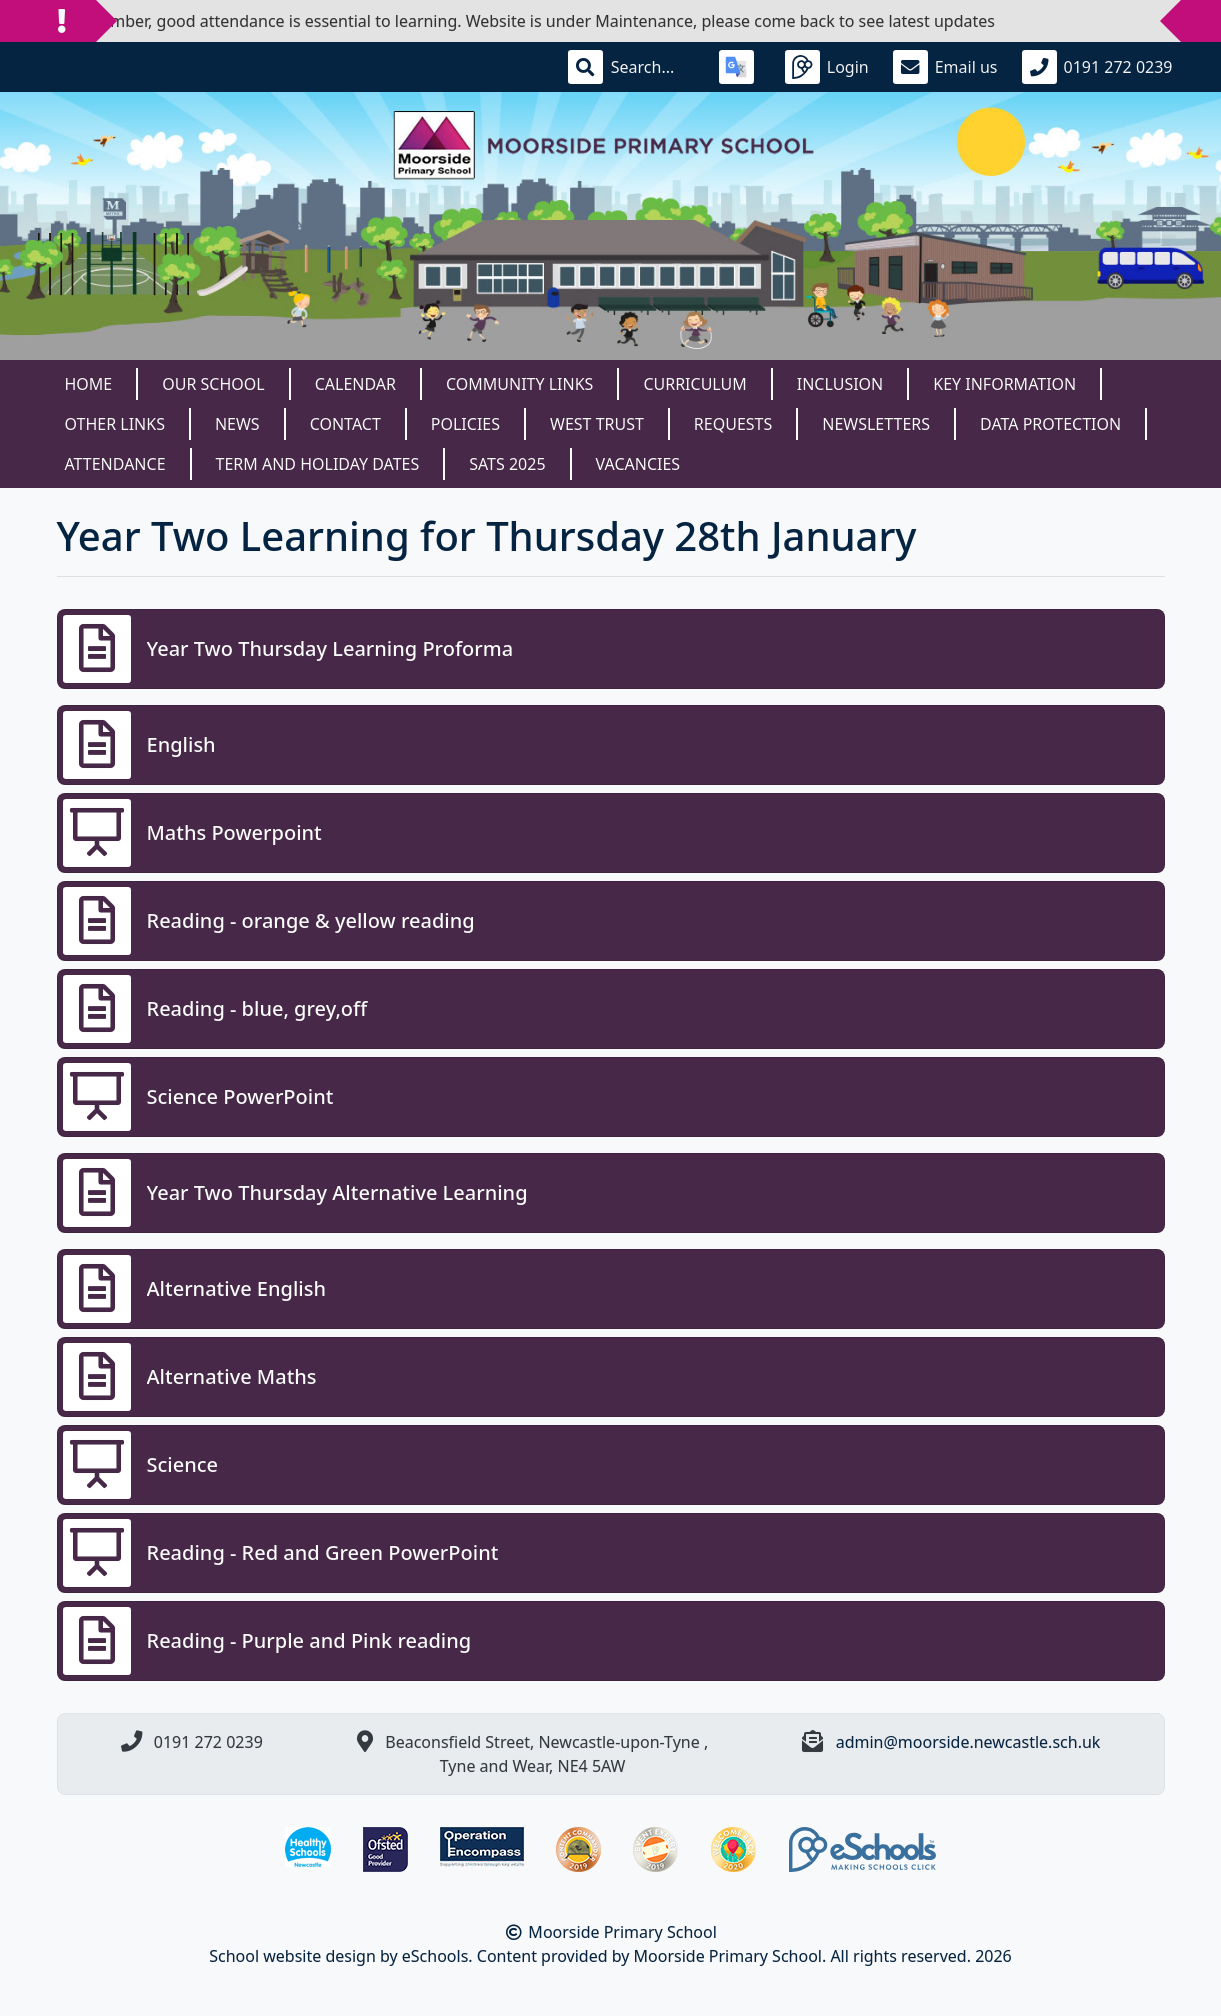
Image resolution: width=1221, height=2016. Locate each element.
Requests (733, 424)
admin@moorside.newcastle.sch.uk (968, 1742)
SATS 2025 (507, 464)
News (237, 424)
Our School (213, 384)
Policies (465, 424)
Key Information (1004, 384)
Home (89, 384)
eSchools (435, 1956)
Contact (345, 424)
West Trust (597, 424)
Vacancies (638, 464)
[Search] (653, 67)
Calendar (355, 384)
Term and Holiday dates (318, 464)
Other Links (115, 424)
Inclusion (840, 384)
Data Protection (1050, 424)
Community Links (519, 384)
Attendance (115, 464)
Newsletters (876, 424)
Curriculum (694, 384)
